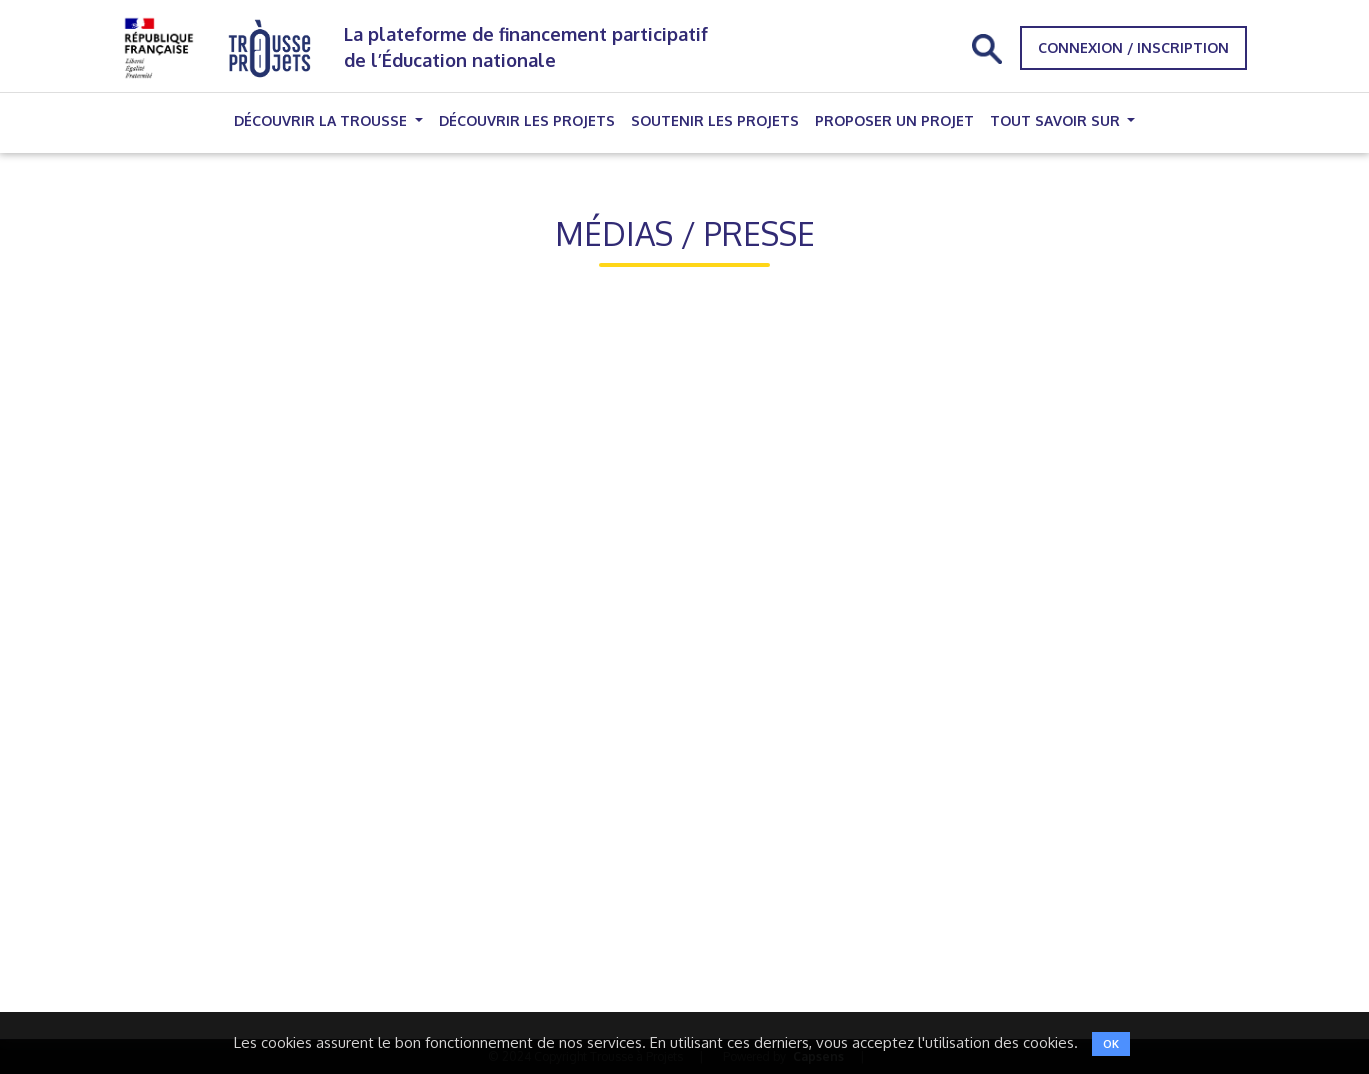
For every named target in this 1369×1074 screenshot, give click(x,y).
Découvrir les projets (527, 120)
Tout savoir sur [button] (1057, 120)
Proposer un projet (894, 120)
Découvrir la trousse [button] (322, 120)
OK (1111, 1044)
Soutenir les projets (715, 120)
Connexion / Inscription (1133, 47)
